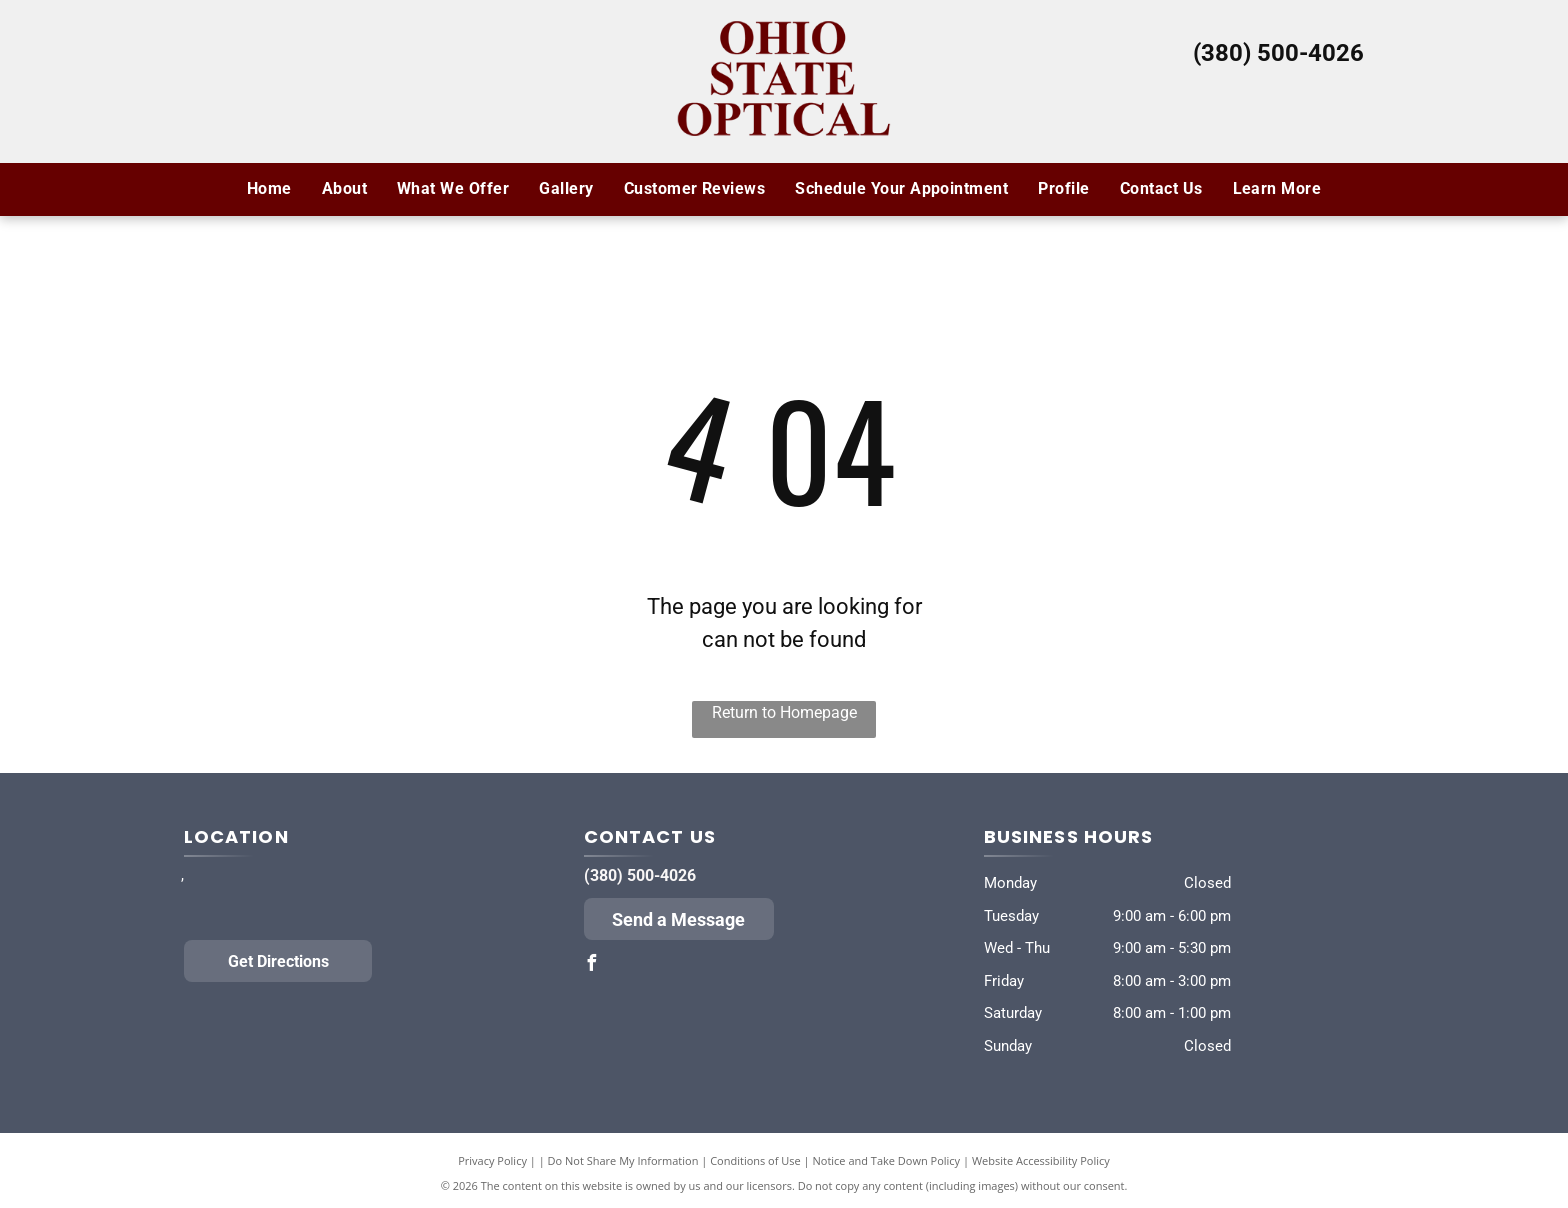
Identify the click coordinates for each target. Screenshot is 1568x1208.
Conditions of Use (755, 1160)
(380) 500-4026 (1278, 53)
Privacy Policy (492, 1160)
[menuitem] (269, 189)
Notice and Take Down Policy (887, 1160)
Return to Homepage (784, 712)
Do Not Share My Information (623, 1160)
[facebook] (592, 965)
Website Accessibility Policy (1041, 1160)
